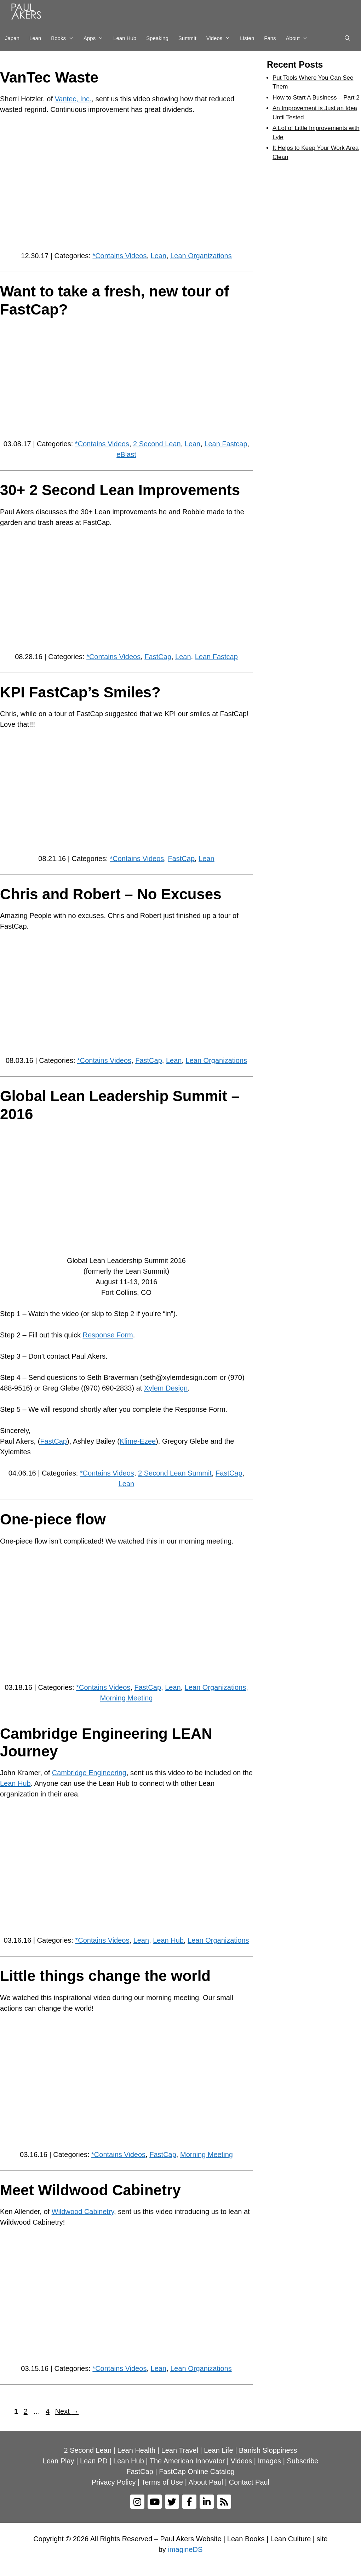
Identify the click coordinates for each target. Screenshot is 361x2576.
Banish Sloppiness (268, 2450)
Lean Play (58, 2461)
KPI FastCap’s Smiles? (80, 692)
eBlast (126, 454)
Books (65, 38)
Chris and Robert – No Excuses (111, 894)
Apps (96, 38)
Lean (35, 38)
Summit (187, 38)
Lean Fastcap (225, 444)
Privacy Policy (114, 2482)
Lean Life (218, 2450)
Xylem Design (166, 1388)
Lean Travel (180, 2450)
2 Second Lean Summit (175, 1473)
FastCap (157, 657)
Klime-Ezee (138, 1441)
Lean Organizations (200, 256)
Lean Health (136, 2450)
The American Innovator (187, 2461)
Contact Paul (249, 2482)
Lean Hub (124, 38)
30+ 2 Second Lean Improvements (120, 490)
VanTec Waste (49, 77)
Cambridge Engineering (89, 1773)
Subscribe (302, 2461)
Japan (12, 38)
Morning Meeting (126, 1698)
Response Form (107, 1335)
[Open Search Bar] (347, 38)
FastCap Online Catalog (196, 2471)
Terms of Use (162, 2482)
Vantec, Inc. (73, 99)
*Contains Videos (119, 256)
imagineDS (185, 2549)
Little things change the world (105, 1976)
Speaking (157, 38)
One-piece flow (53, 1519)
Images (269, 2461)
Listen (247, 38)
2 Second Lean (157, 444)
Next (67, 2411)
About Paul (205, 2482)
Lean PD (94, 2461)
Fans (270, 38)
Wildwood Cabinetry (83, 2211)
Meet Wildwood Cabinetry (90, 2190)
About (299, 38)
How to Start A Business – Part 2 (316, 97)
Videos (220, 38)
